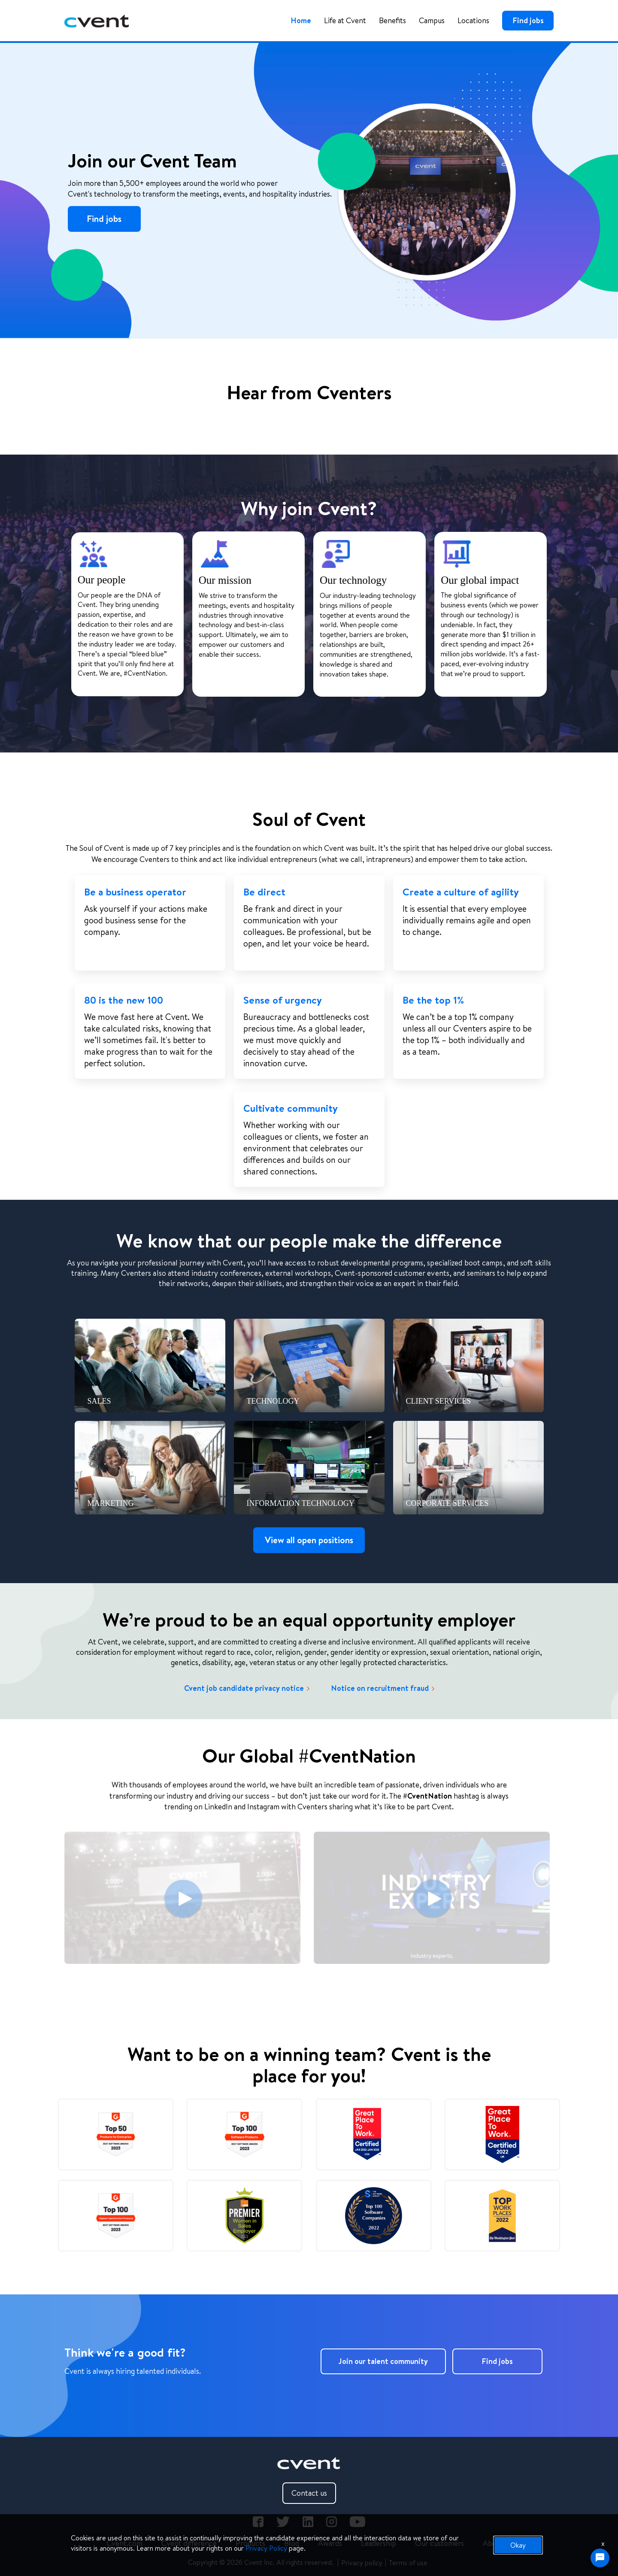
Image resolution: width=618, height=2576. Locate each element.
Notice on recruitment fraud (382, 1688)
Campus (432, 20)
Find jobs (528, 20)
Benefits (392, 20)
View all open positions (309, 1540)
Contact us (309, 2493)
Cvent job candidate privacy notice (246, 1688)
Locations (473, 20)
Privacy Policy (266, 2548)
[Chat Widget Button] (600, 2558)
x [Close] (603, 2543)
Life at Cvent (345, 20)
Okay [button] (518, 2545)
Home (301, 20)
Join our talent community (383, 2361)
